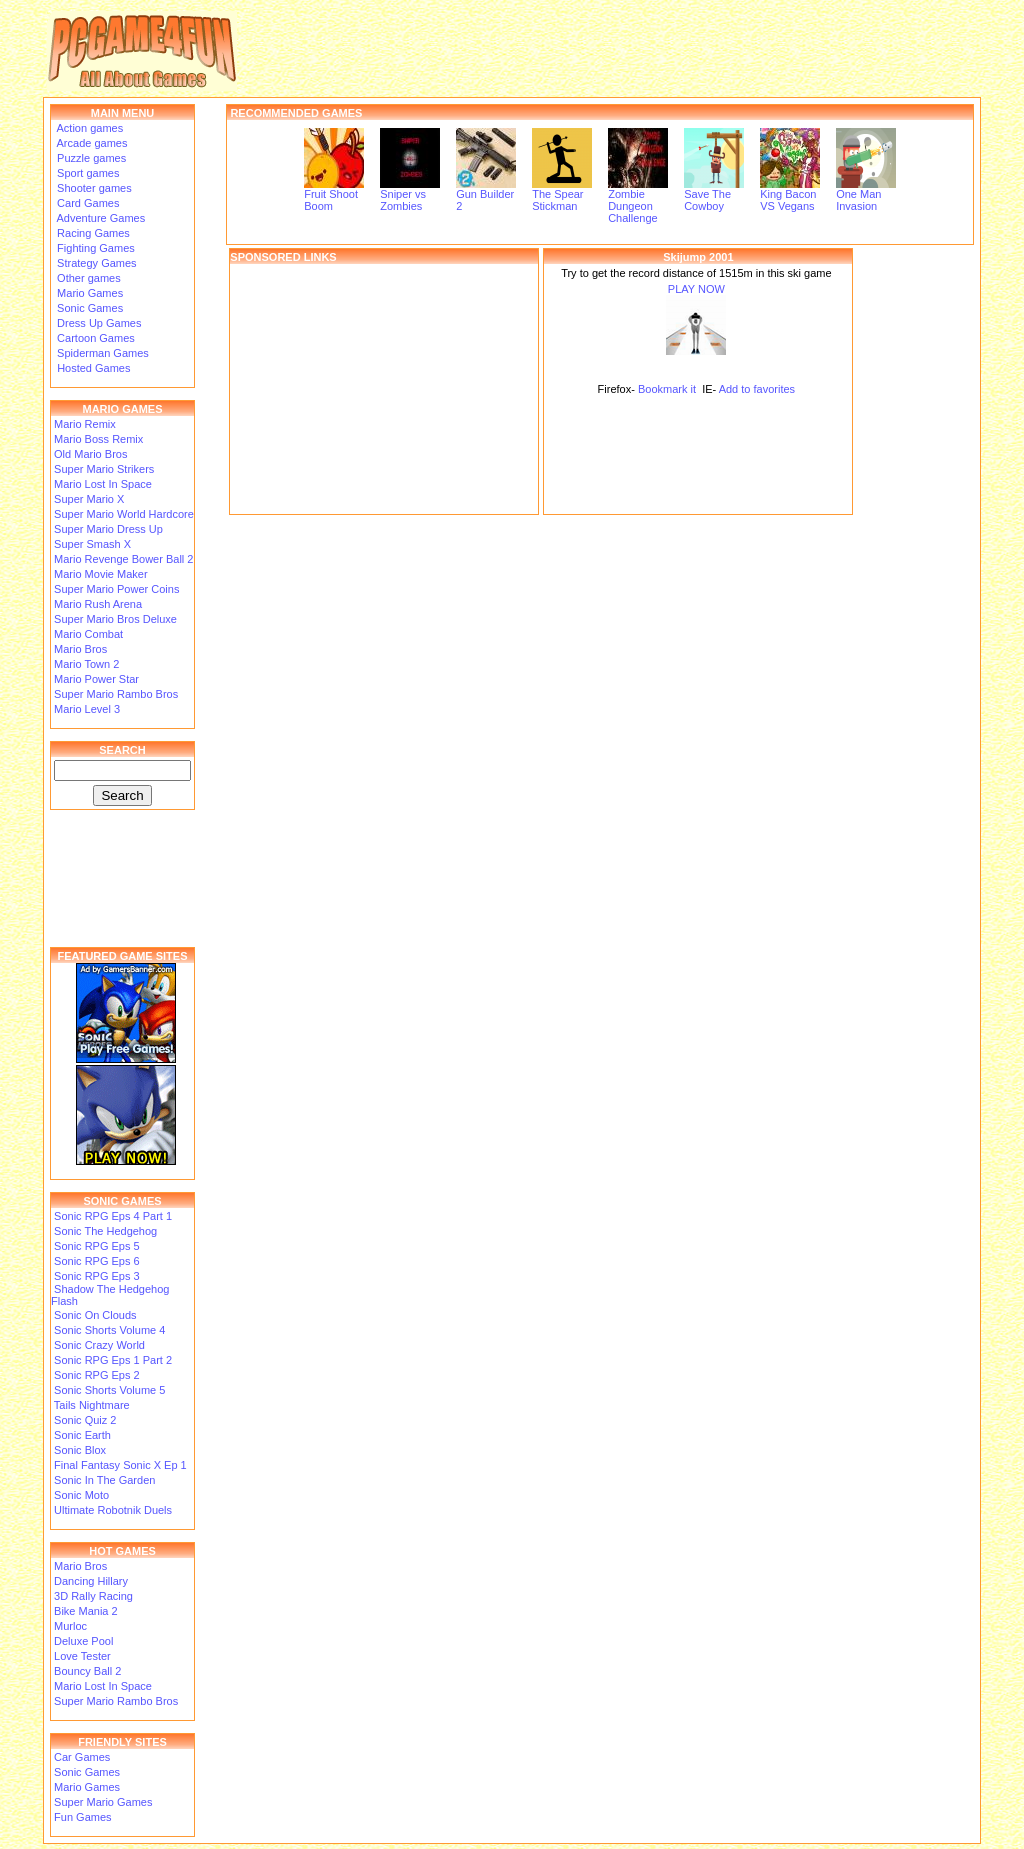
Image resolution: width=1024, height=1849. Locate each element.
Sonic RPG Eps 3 (97, 1276)
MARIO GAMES (122, 409)
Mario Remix (85, 424)
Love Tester (82, 1656)
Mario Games (88, 293)
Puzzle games (90, 158)
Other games (87, 278)
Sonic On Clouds (95, 1315)
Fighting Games (94, 248)
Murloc (70, 1626)
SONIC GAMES (122, 1201)
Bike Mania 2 (86, 1611)
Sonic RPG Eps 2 (97, 1375)
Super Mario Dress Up (108, 529)
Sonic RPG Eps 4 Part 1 (113, 1216)
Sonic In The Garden (104, 1480)
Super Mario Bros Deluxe (115, 619)
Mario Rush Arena (98, 604)
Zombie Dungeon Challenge (638, 201)
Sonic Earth (82, 1435)
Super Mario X (89, 499)
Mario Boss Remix (98, 439)
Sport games (86, 173)
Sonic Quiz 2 (85, 1420)
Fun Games (82, 1817)
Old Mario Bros (90, 454)
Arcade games (90, 143)
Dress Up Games (97, 323)
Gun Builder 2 (486, 195)
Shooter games (93, 188)
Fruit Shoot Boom (334, 195)
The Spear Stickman (562, 195)
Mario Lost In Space (103, 484)
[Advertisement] (384, 389)
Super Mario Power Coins (116, 589)
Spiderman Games (101, 353)
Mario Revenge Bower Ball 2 (123, 559)
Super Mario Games (103, 1802)
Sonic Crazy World (99, 1345)
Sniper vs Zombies (410, 195)
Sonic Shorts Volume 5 (109, 1390)
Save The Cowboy (714, 195)
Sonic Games (88, 308)
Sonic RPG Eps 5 (97, 1246)
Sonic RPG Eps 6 (97, 1261)
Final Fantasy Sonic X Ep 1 (120, 1465)
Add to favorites (757, 389)
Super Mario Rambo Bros (116, 694)
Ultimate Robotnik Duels (113, 1510)
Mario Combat (88, 634)
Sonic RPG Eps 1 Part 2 (113, 1360)
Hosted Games (93, 368)
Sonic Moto (81, 1495)
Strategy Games (95, 263)
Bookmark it (667, 389)
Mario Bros (80, 649)
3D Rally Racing (93, 1596)
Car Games (82, 1757)
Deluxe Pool (83, 1641)
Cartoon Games (94, 338)
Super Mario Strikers (104, 469)
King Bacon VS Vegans (790, 195)
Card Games (86, 203)
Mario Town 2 (86, 664)
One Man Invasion (866, 195)
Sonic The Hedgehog (105, 1231)
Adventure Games (99, 218)
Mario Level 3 (87, 709)
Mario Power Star (96, 679)
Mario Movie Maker (101, 574)
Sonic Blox (80, 1450)
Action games (88, 128)
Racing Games (92, 233)
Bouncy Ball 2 (87, 1671)
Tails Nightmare (92, 1405)
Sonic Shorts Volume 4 (109, 1330)
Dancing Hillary (91, 1581)
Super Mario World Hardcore (124, 514)
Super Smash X (92, 544)
